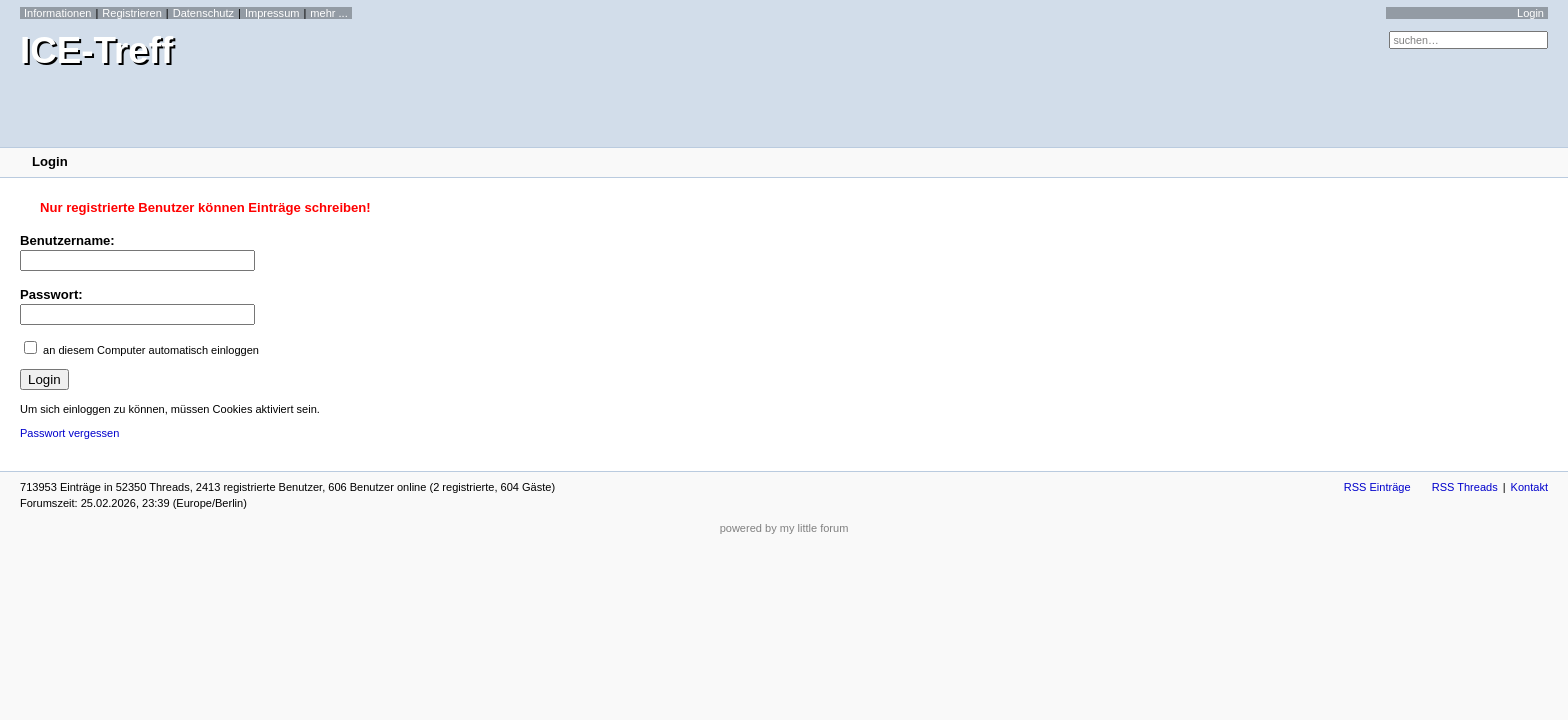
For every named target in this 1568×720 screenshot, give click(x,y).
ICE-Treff (96, 50)
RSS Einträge (1377, 487)
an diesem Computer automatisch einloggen (151, 350)
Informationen (57, 13)
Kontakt (1529, 487)
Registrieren (131, 13)
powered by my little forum (784, 528)
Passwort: (51, 294)
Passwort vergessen (69, 433)
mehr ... (328, 13)
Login (1530, 13)
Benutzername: (67, 240)
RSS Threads (1465, 487)
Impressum (272, 13)
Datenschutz (203, 13)
